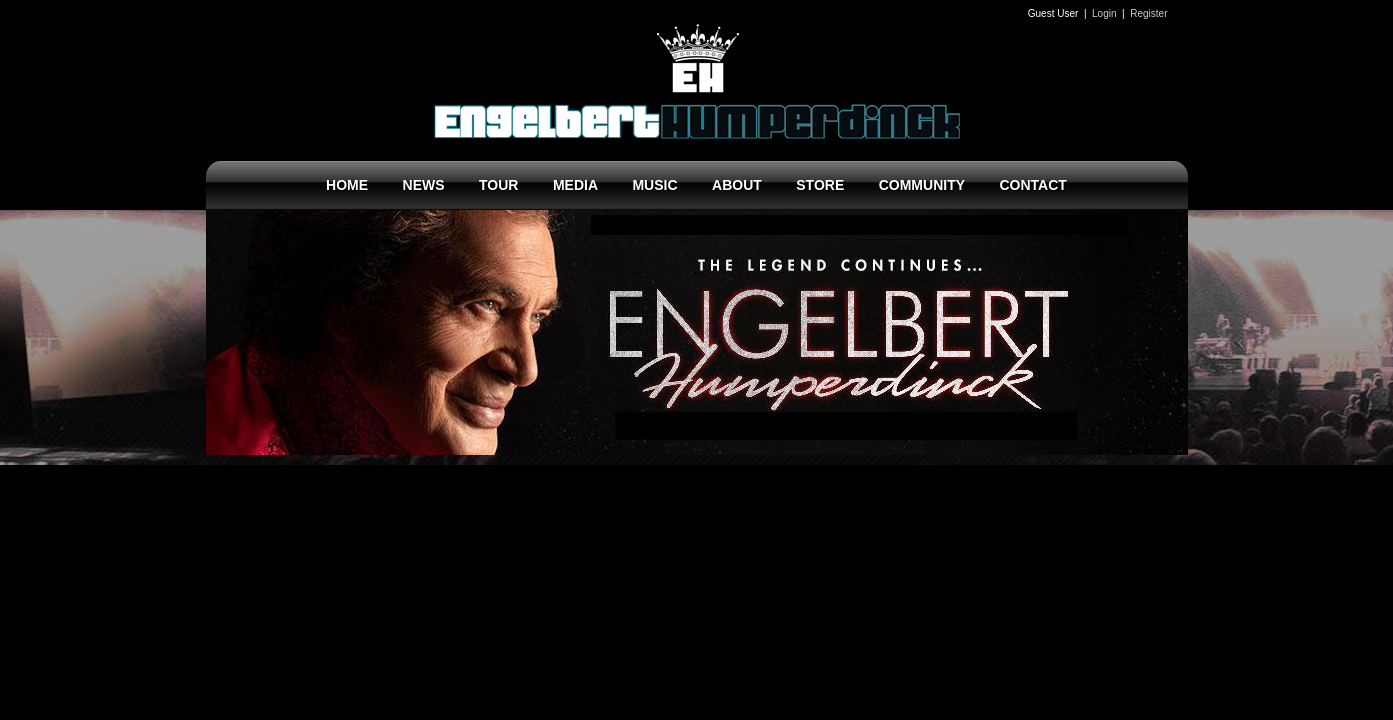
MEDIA (575, 185)
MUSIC (654, 185)
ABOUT (737, 185)
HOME (347, 185)
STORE (820, 185)
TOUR (498, 185)
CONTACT (1032, 185)
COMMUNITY (922, 185)
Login (1104, 13)
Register (1148, 13)
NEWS (424, 185)
